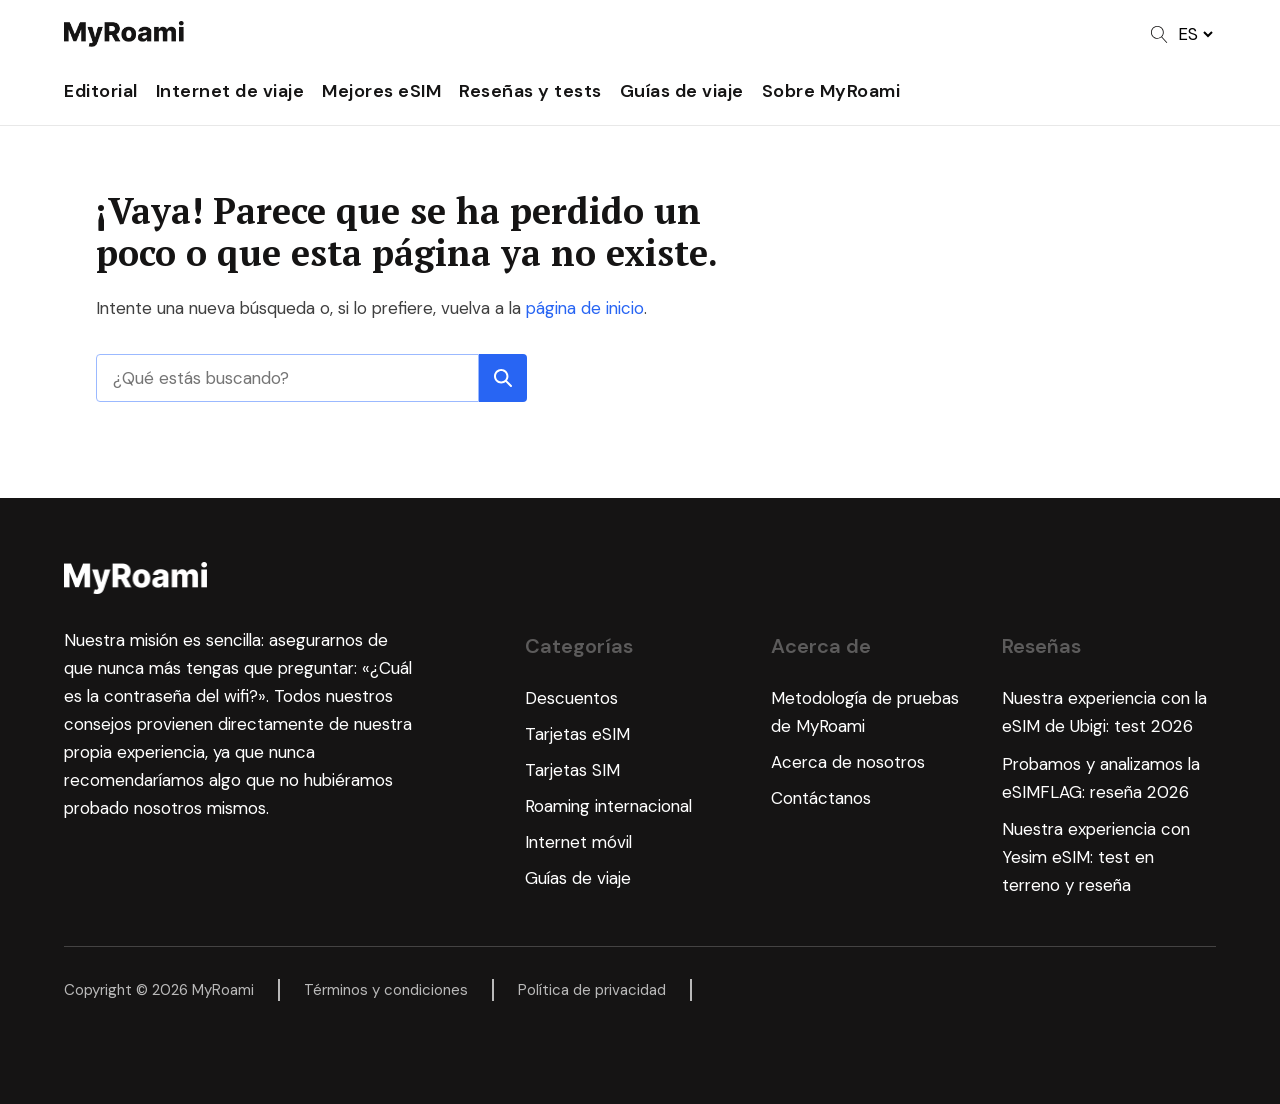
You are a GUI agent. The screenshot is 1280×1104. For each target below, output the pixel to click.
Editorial (101, 91)
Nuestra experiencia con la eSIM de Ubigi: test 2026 (1104, 712)
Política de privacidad (592, 990)
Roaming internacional (608, 806)
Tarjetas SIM (572, 770)
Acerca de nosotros (848, 762)
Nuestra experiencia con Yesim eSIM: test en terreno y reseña (1096, 857)
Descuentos (571, 698)
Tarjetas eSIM (577, 734)
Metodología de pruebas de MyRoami (865, 712)
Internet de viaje (230, 91)
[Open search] (1159, 34)
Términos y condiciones (386, 990)
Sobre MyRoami (831, 91)
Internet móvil (578, 842)
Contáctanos (821, 798)
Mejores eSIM (381, 91)
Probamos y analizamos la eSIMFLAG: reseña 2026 (1101, 778)
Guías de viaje (682, 91)
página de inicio (585, 308)
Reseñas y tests (530, 91)
